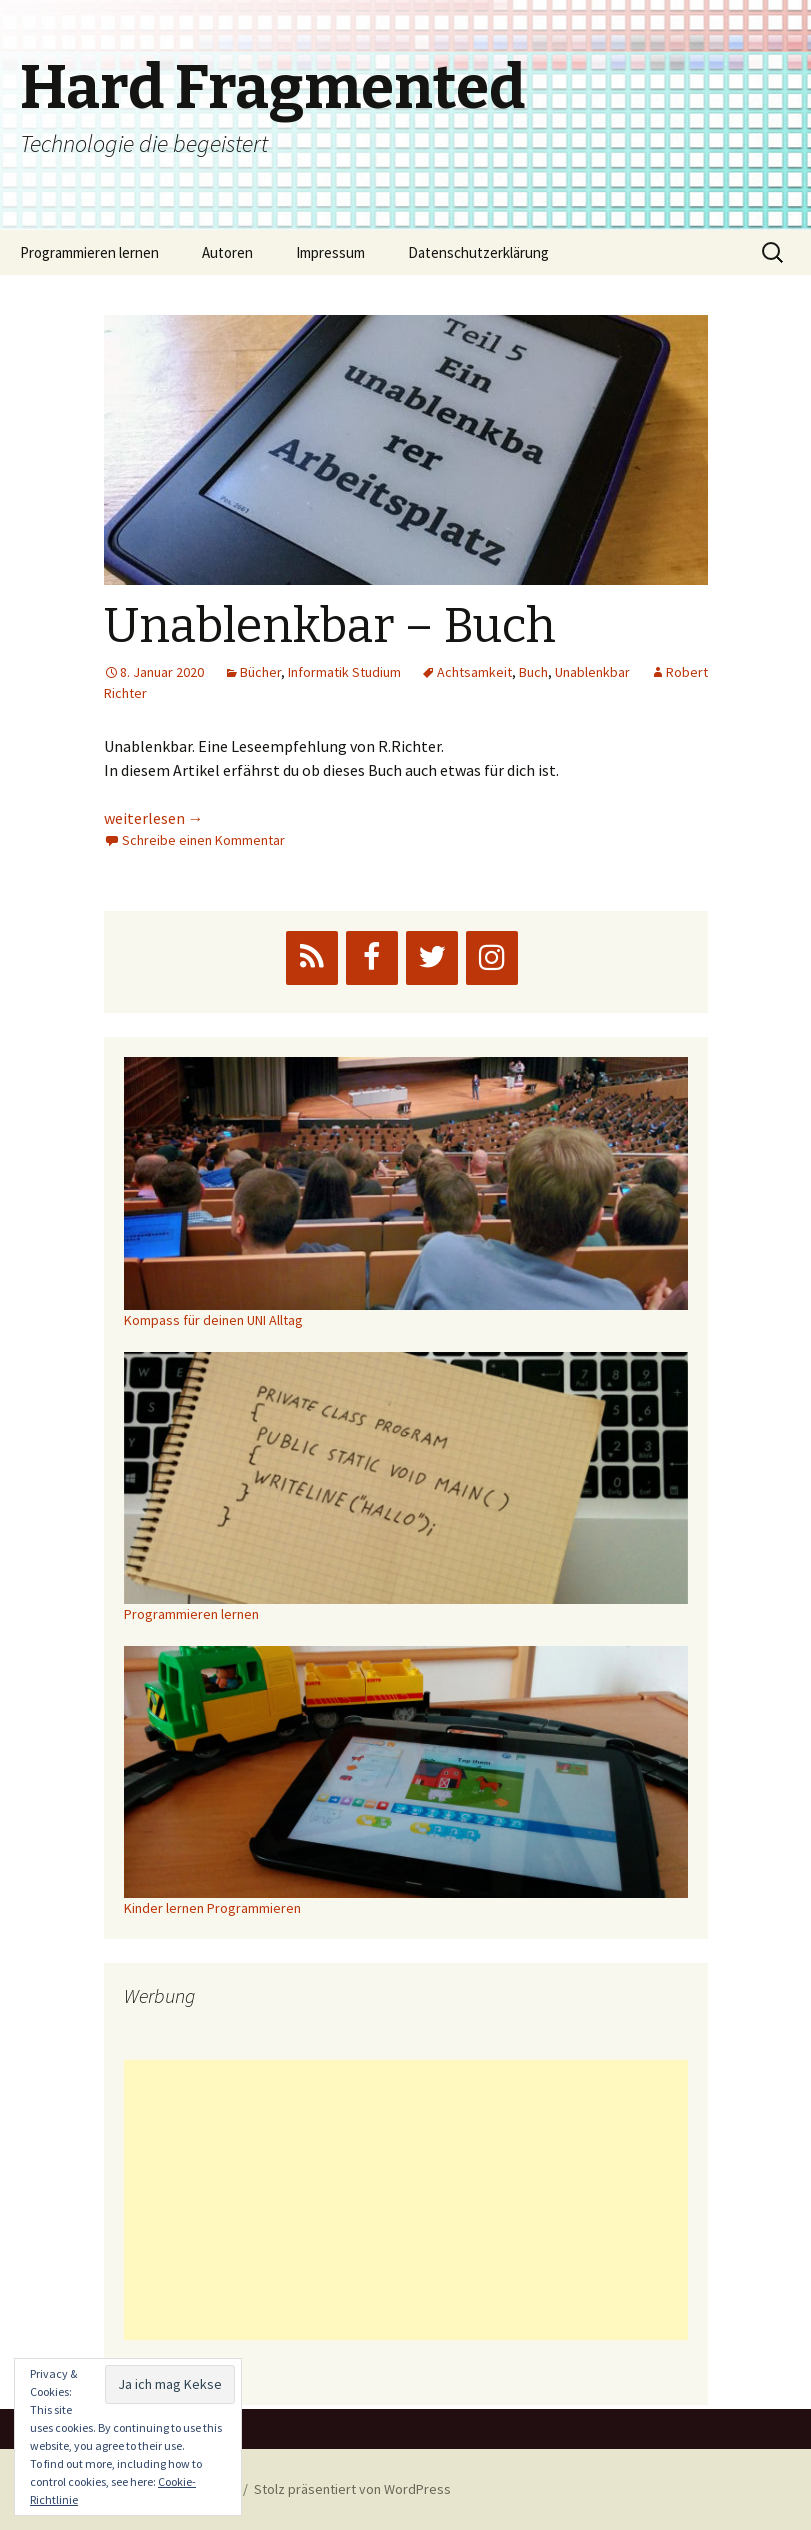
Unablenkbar (592, 672)
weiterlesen (154, 818)
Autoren (227, 252)
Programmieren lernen (89, 252)
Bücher (260, 672)
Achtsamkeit (474, 672)
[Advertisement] (406, 2200)
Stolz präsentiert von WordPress (352, 2489)
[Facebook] (372, 958)
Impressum (330, 252)
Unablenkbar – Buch (330, 626)
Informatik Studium (344, 672)
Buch (533, 672)
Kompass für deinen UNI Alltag (213, 1320)
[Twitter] (432, 958)
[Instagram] (492, 958)
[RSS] (312, 958)
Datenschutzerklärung (478, 252)
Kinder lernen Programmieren (212, 1908)
